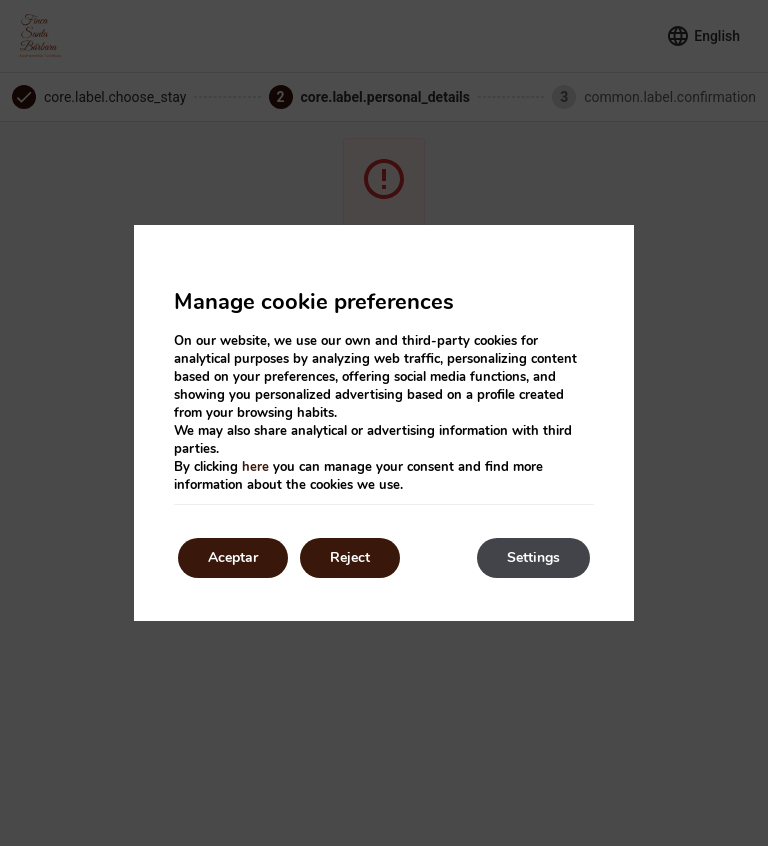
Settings (533, 557)
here (255, 467)
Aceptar (233, 557)
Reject (350, 557)
